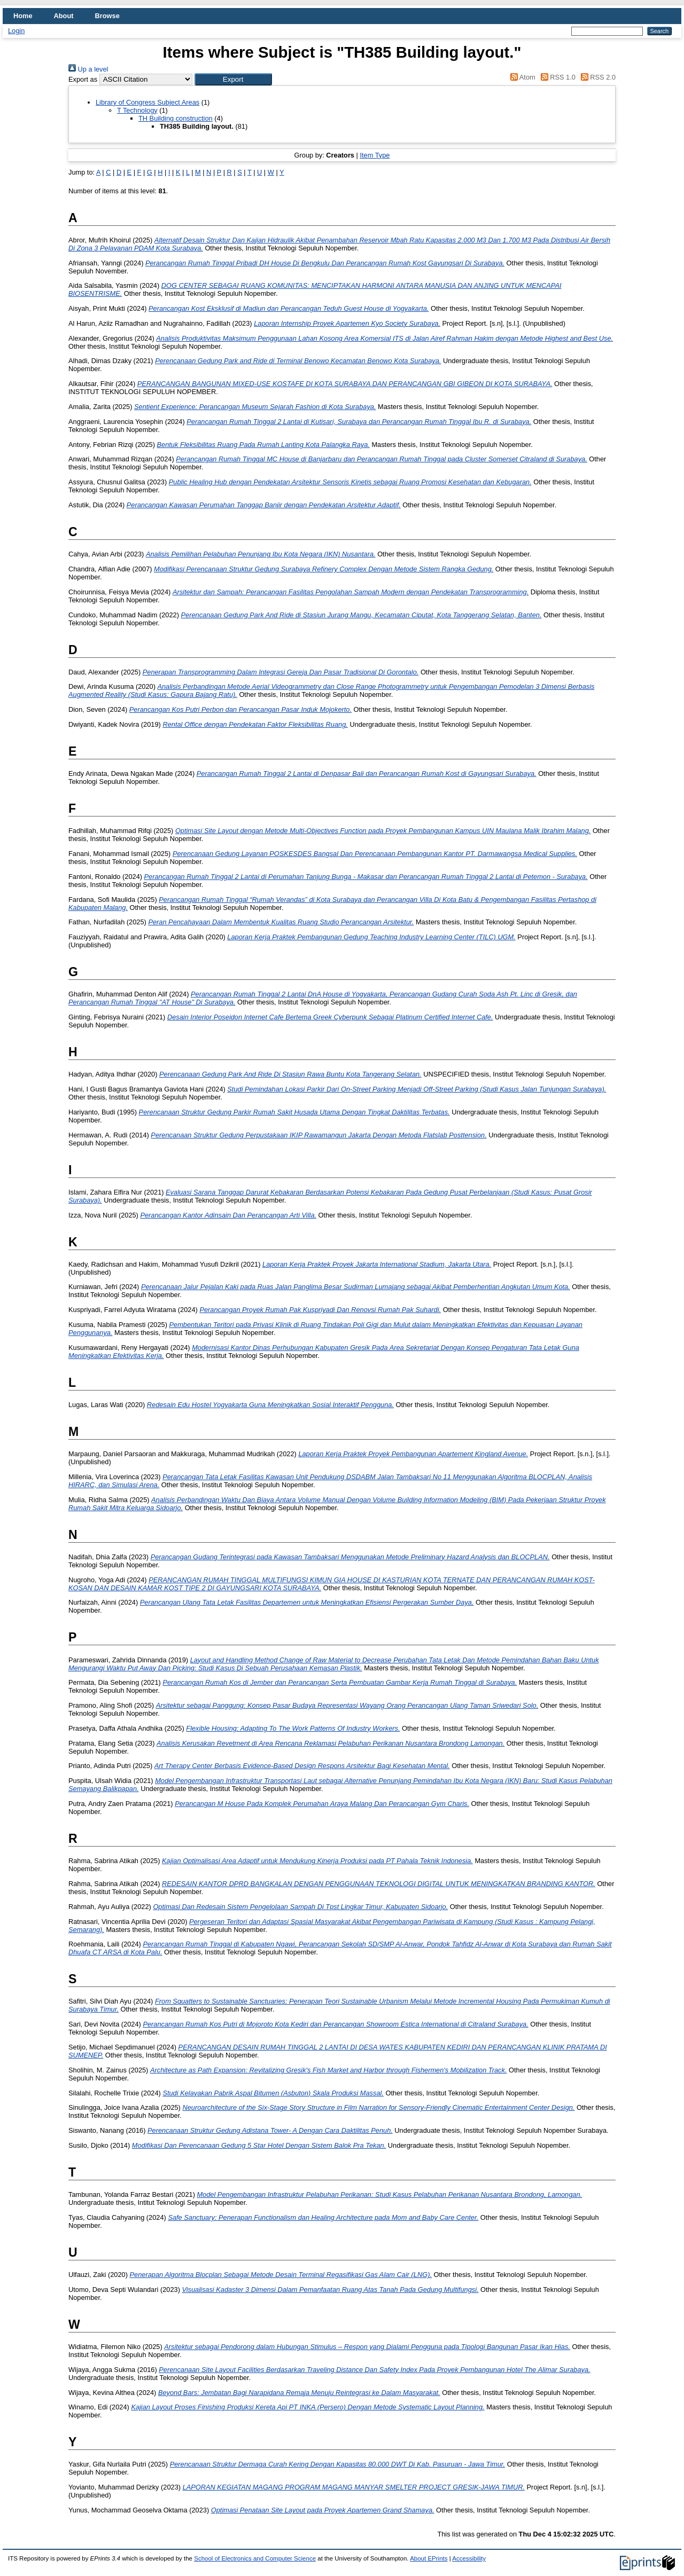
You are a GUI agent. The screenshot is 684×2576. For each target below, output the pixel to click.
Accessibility (469, 2558)
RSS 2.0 (596, 77)
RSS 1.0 (556, 77)
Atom (521, 77)
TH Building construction (175, 118)
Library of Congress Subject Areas (147, 102)
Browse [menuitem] (107, 16)
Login (16, 31)
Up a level (88, 69)
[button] (233, 79)
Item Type (375, 155)
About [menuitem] (64, 16)
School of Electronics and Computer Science (255, 2558)
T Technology (137, 110)
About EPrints (428, 2558)
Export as (82, 79)
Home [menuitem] (23, 16)
